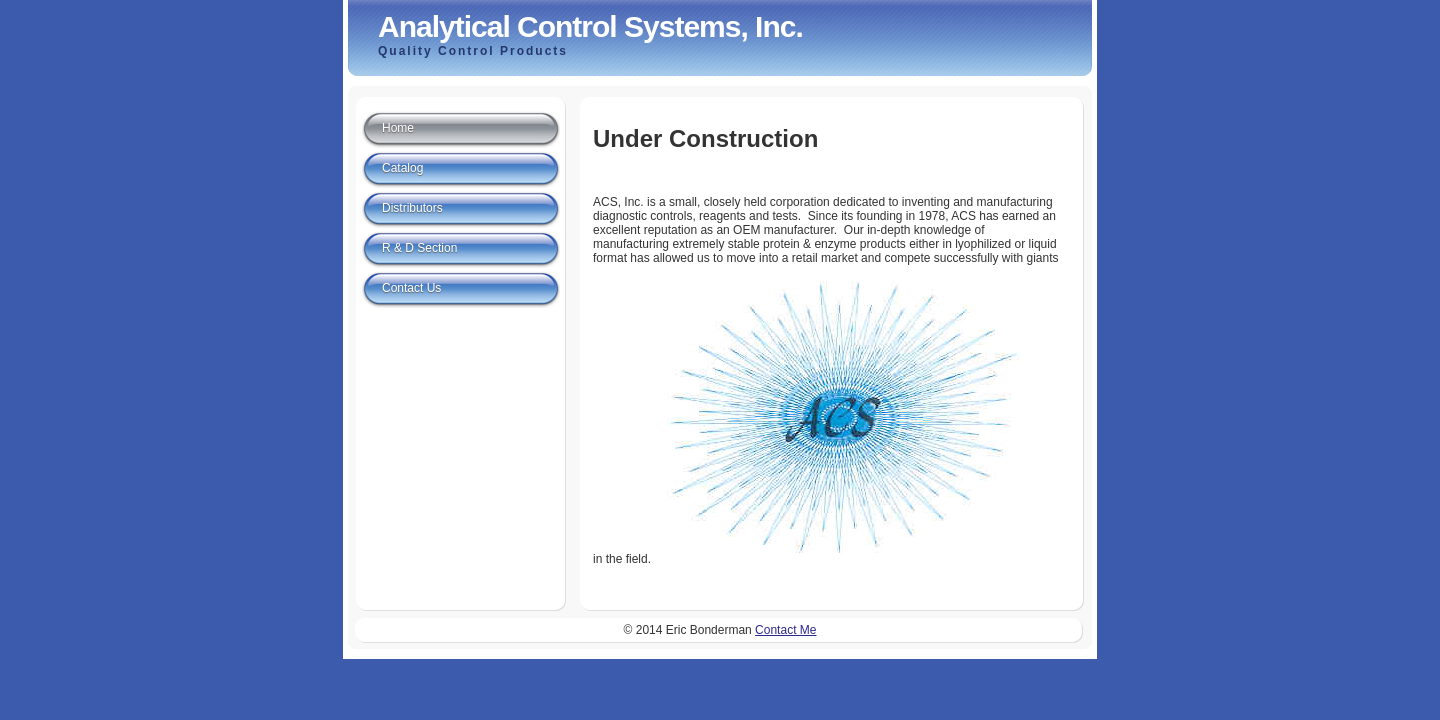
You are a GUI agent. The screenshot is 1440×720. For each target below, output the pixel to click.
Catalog (402, 168)
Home (398, 128)
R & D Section (419, 248)
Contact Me (785, 630)
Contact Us (411, 288)
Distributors (412, 208)
